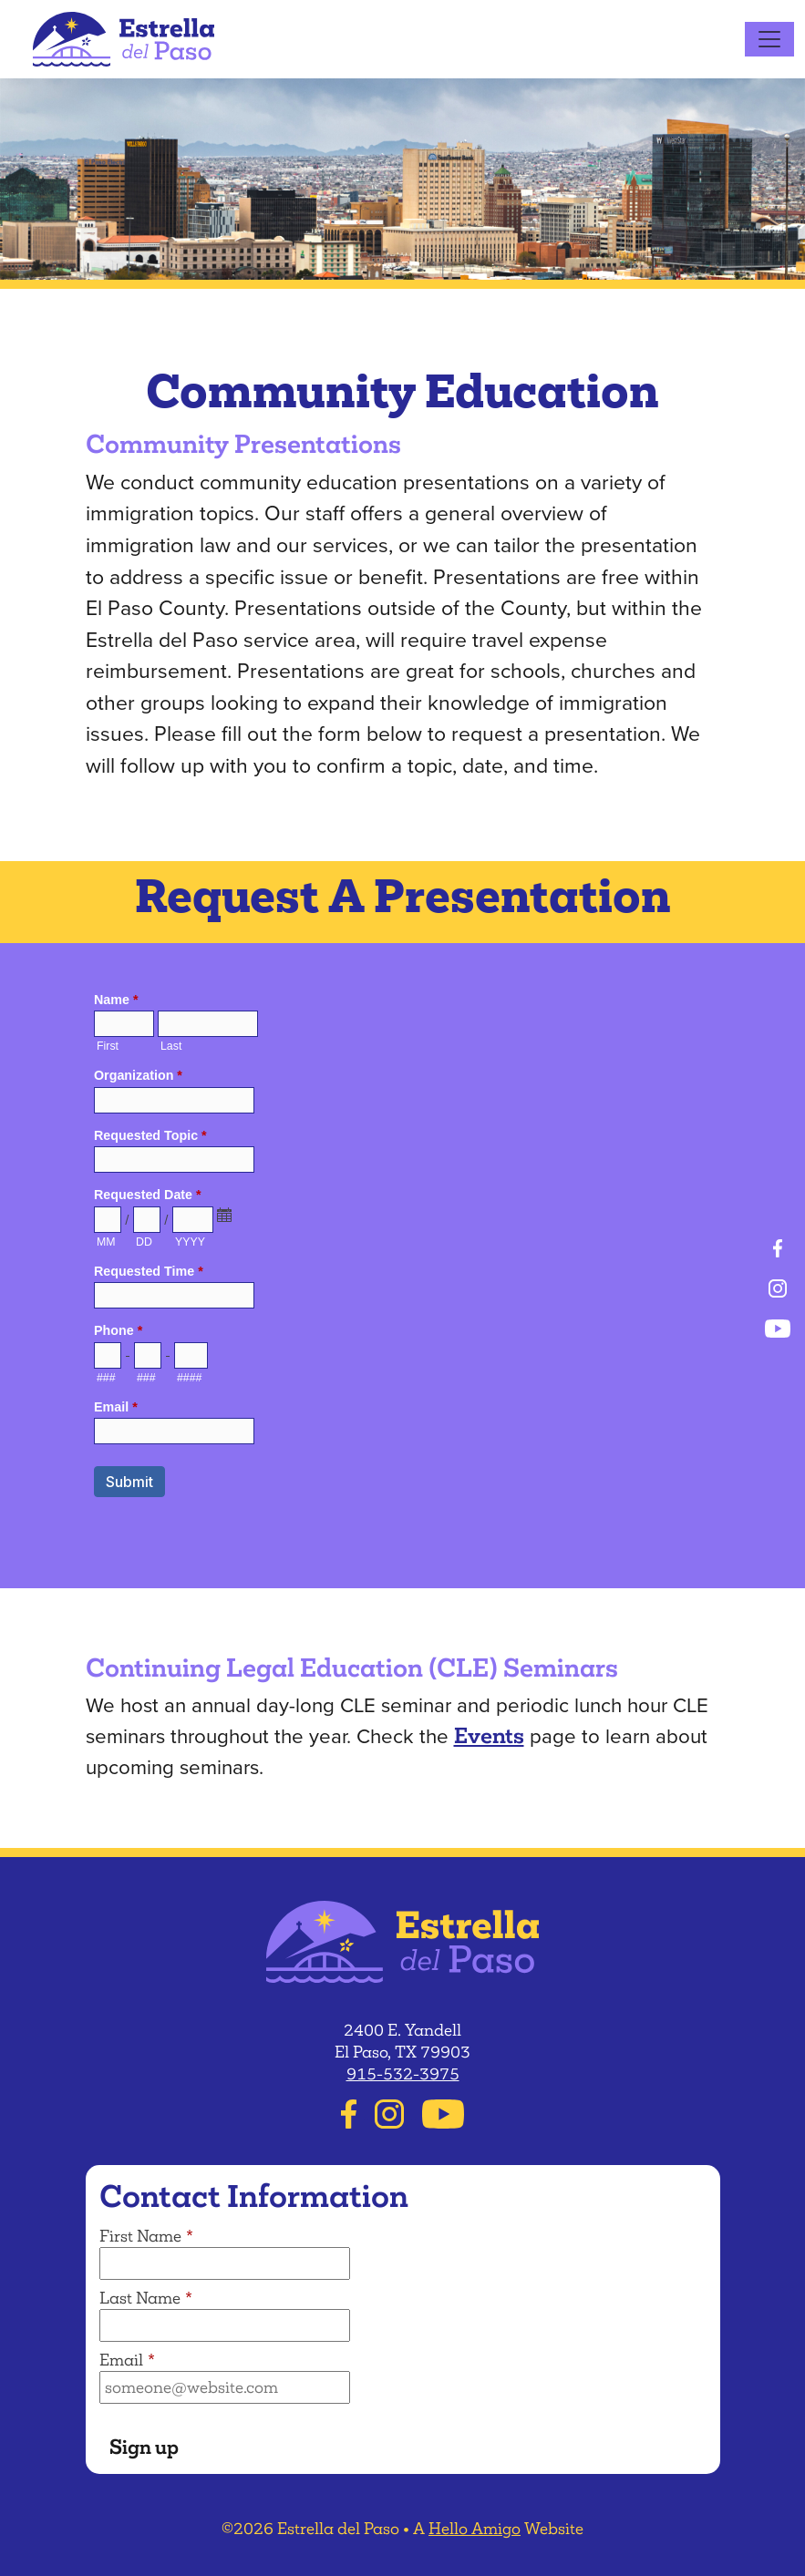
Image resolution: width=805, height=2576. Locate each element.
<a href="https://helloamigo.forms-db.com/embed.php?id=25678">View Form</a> (403, 1262)
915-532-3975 (402, 2074)
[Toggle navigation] (769, 39)
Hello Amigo (474, 2529)
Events (489, 1735)
